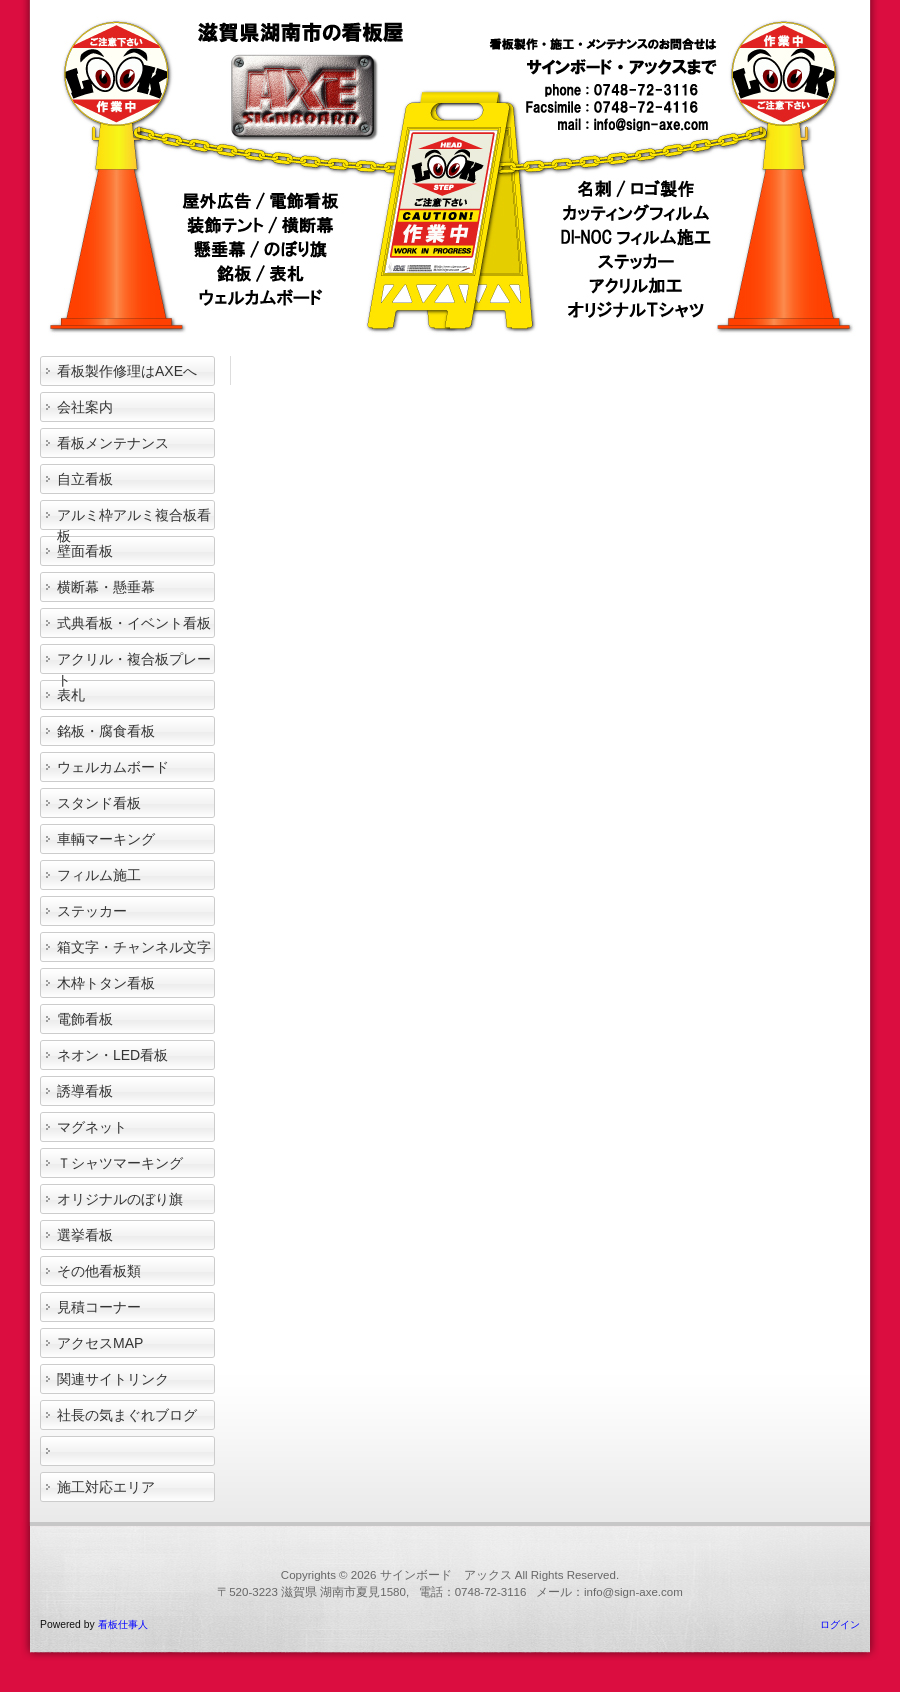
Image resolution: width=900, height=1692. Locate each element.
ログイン (840, 1624)
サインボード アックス (446, 1575)
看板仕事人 (123, 1624)
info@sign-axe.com (633, 1592)
